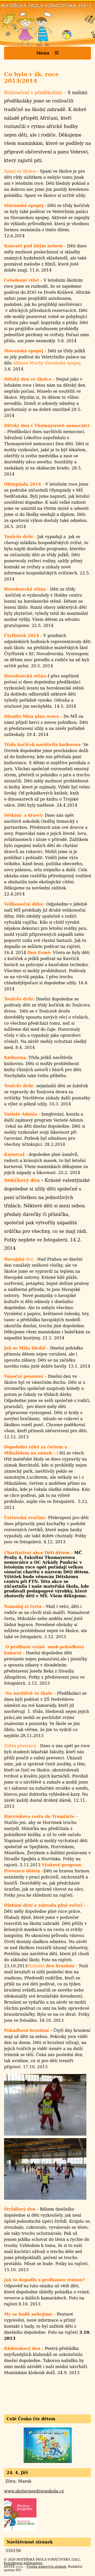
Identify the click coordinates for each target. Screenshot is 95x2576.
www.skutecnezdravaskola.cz (34, 2491)
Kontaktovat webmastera (23, 2563)
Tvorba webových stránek (46, 2566)
